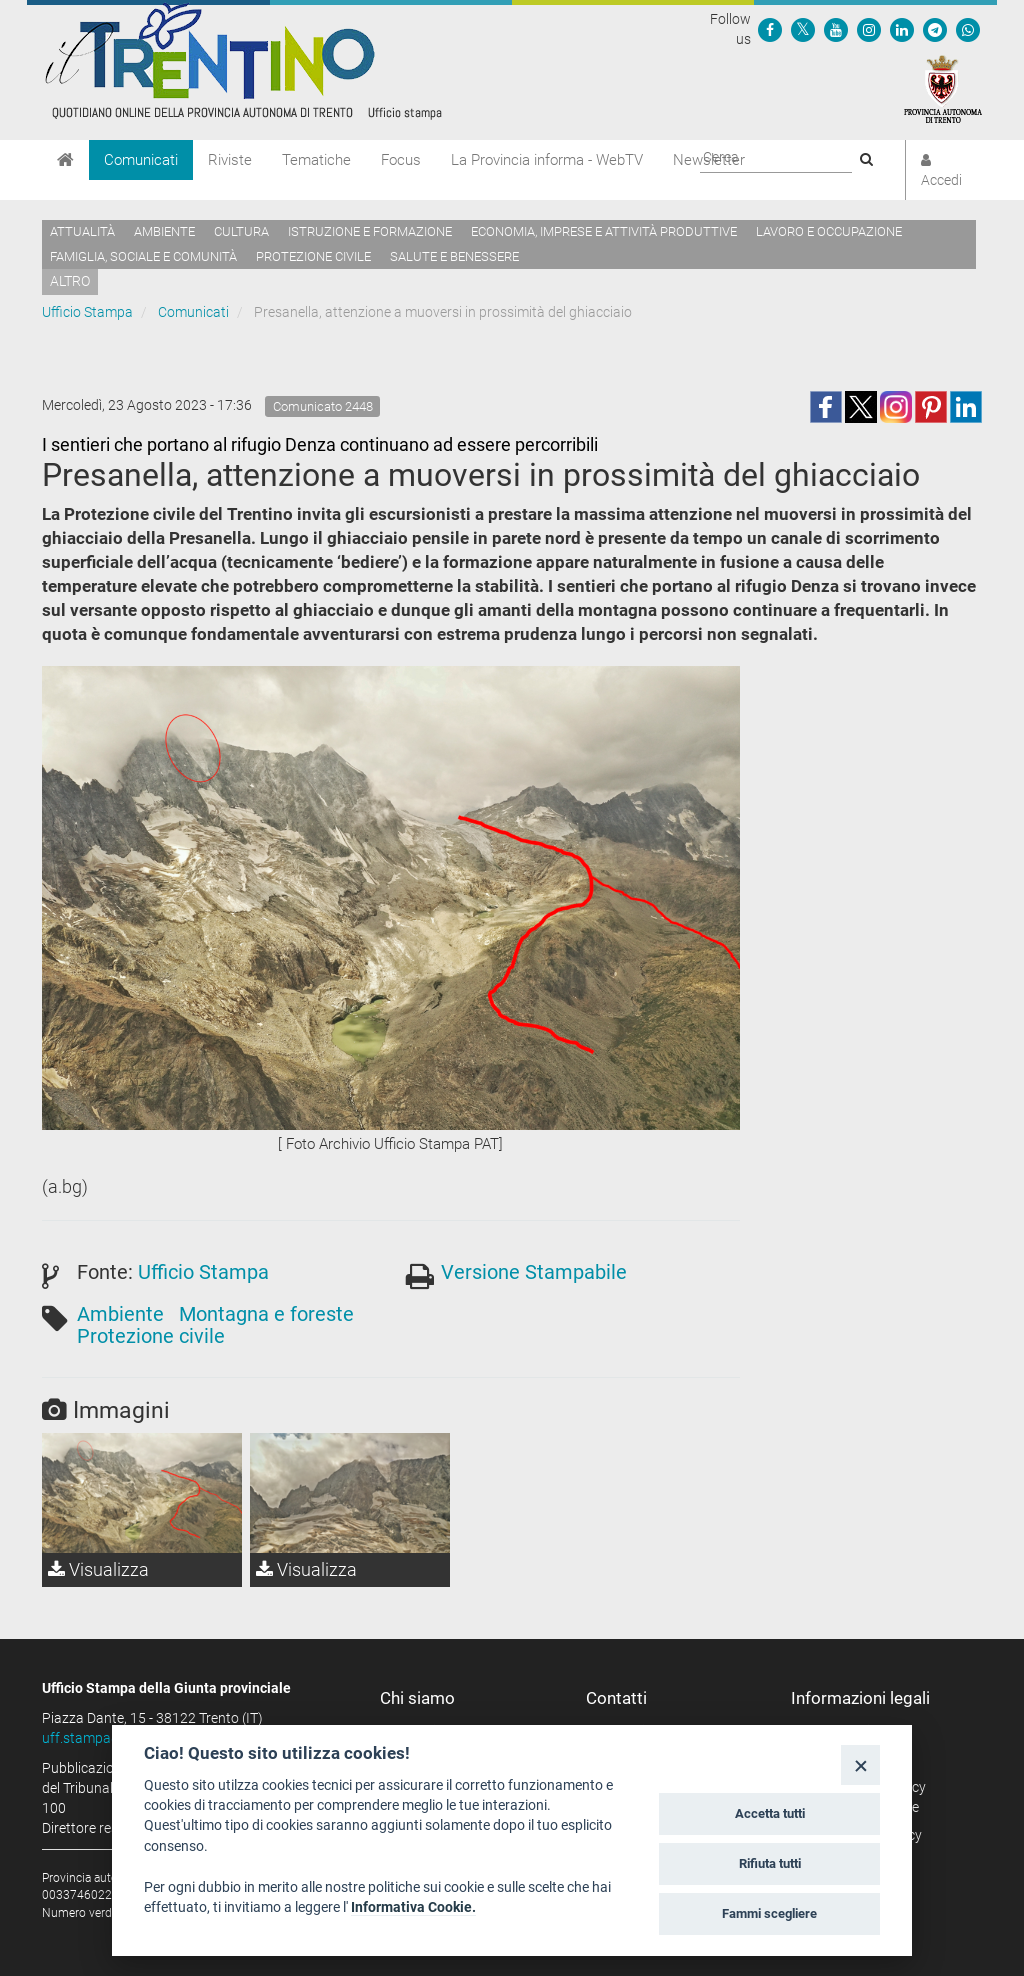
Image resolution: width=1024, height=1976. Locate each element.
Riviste (230, 160)
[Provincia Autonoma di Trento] (943, 88)
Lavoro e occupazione (829, 231)
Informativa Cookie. (413, 1907)
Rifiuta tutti (770, 1863)
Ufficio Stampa (87, 312)
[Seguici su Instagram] (869, 29)
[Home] (65, 160)
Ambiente (164, 231)
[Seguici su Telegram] (935, 29)
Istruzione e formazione (370, 231)
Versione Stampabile (534, 1272)
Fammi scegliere (769, 1913)
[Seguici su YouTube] (836, 29)
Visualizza (98, 1569)
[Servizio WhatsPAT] (968, 29)
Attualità (82, 231)
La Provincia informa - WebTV (547, 160)
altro (70, 281)
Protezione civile (313, 256)
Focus (401, 160)
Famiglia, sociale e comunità (143, 256)
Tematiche (316, 160)
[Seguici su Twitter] (803, 29)
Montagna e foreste (266, 1314)
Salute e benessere (454, 256)
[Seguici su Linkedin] (902, 29)
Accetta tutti (770, 1813)
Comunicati (141, 160)
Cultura (241, 231)
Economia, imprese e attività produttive (604, 231)
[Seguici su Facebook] (770, 29)
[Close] (860, 1764)
